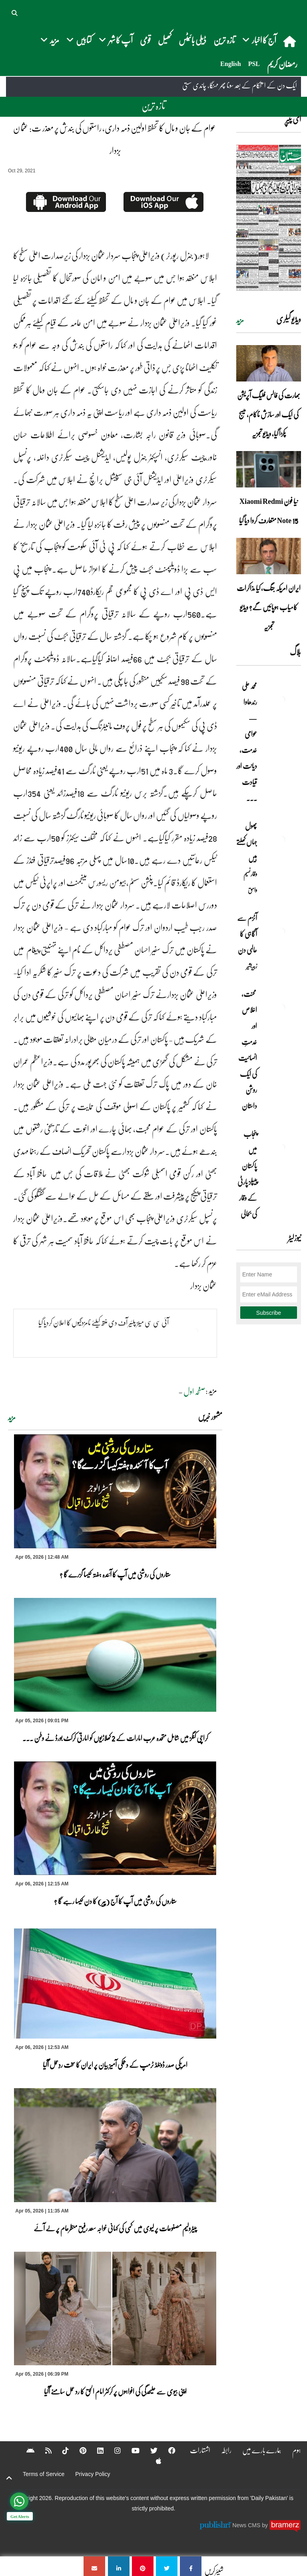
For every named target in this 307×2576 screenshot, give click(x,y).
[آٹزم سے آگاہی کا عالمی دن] (281, 932)
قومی (145, 40)
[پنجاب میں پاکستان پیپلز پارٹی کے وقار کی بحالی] (281, 1148)
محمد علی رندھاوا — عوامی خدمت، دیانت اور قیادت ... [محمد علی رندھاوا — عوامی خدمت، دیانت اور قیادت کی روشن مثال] (246, 742)
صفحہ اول (194, 1391)
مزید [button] (49, 40)
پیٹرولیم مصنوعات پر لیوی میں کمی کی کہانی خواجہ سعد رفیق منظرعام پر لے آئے (115, 2228)
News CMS (247, 2525)
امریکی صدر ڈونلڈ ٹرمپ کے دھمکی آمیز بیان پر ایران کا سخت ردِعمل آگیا (115, 2064)
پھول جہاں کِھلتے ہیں (246, 842)
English (230, 63)
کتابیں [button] (79, 40)
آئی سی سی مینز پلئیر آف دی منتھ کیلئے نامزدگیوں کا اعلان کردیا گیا (103, 1322)
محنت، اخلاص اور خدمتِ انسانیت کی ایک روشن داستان (247, 1050)
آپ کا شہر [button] (116, 40)
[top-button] (9, 2478)
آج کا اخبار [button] (259, 40)
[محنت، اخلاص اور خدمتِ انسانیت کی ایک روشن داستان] (281, 1008)
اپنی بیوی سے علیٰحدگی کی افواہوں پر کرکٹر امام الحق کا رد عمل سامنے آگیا (115, 2391)
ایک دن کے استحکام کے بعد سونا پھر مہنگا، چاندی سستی (239, 85)
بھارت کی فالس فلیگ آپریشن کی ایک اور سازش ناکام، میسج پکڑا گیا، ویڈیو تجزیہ (268, 414)
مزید (12, 1417)
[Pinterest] (77, 2450)
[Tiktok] (60, 2450)
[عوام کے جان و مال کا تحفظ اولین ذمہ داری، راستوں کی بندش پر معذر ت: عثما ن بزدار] (190, 2566)
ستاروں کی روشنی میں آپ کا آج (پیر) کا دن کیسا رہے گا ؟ (115, 1901)
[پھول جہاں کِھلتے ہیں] (281, 840)
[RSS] (43, 2450)
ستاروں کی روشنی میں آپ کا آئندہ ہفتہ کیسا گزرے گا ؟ (115, 1574)
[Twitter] (148, 2450)
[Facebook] (166, 2450)
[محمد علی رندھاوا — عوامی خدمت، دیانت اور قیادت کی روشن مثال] (281, 700)
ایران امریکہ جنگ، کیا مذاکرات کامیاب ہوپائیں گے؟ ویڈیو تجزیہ (269, 607)
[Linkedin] (95, 2450)
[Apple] (153, 2461)
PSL (254, 63)
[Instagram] (112, 2450)
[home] (290, 41)
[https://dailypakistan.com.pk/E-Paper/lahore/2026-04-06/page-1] (268, 218)
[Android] (25, 2450)
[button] (15, 12)
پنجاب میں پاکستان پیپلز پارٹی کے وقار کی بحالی (247, 1174)
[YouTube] (130, 2450)
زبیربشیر (251, 966)
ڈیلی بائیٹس (192, 40)
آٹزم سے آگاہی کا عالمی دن (247, 934)
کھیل (164, 40)
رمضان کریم (282, 64)
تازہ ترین (224, 40)
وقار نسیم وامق (250, 882)
